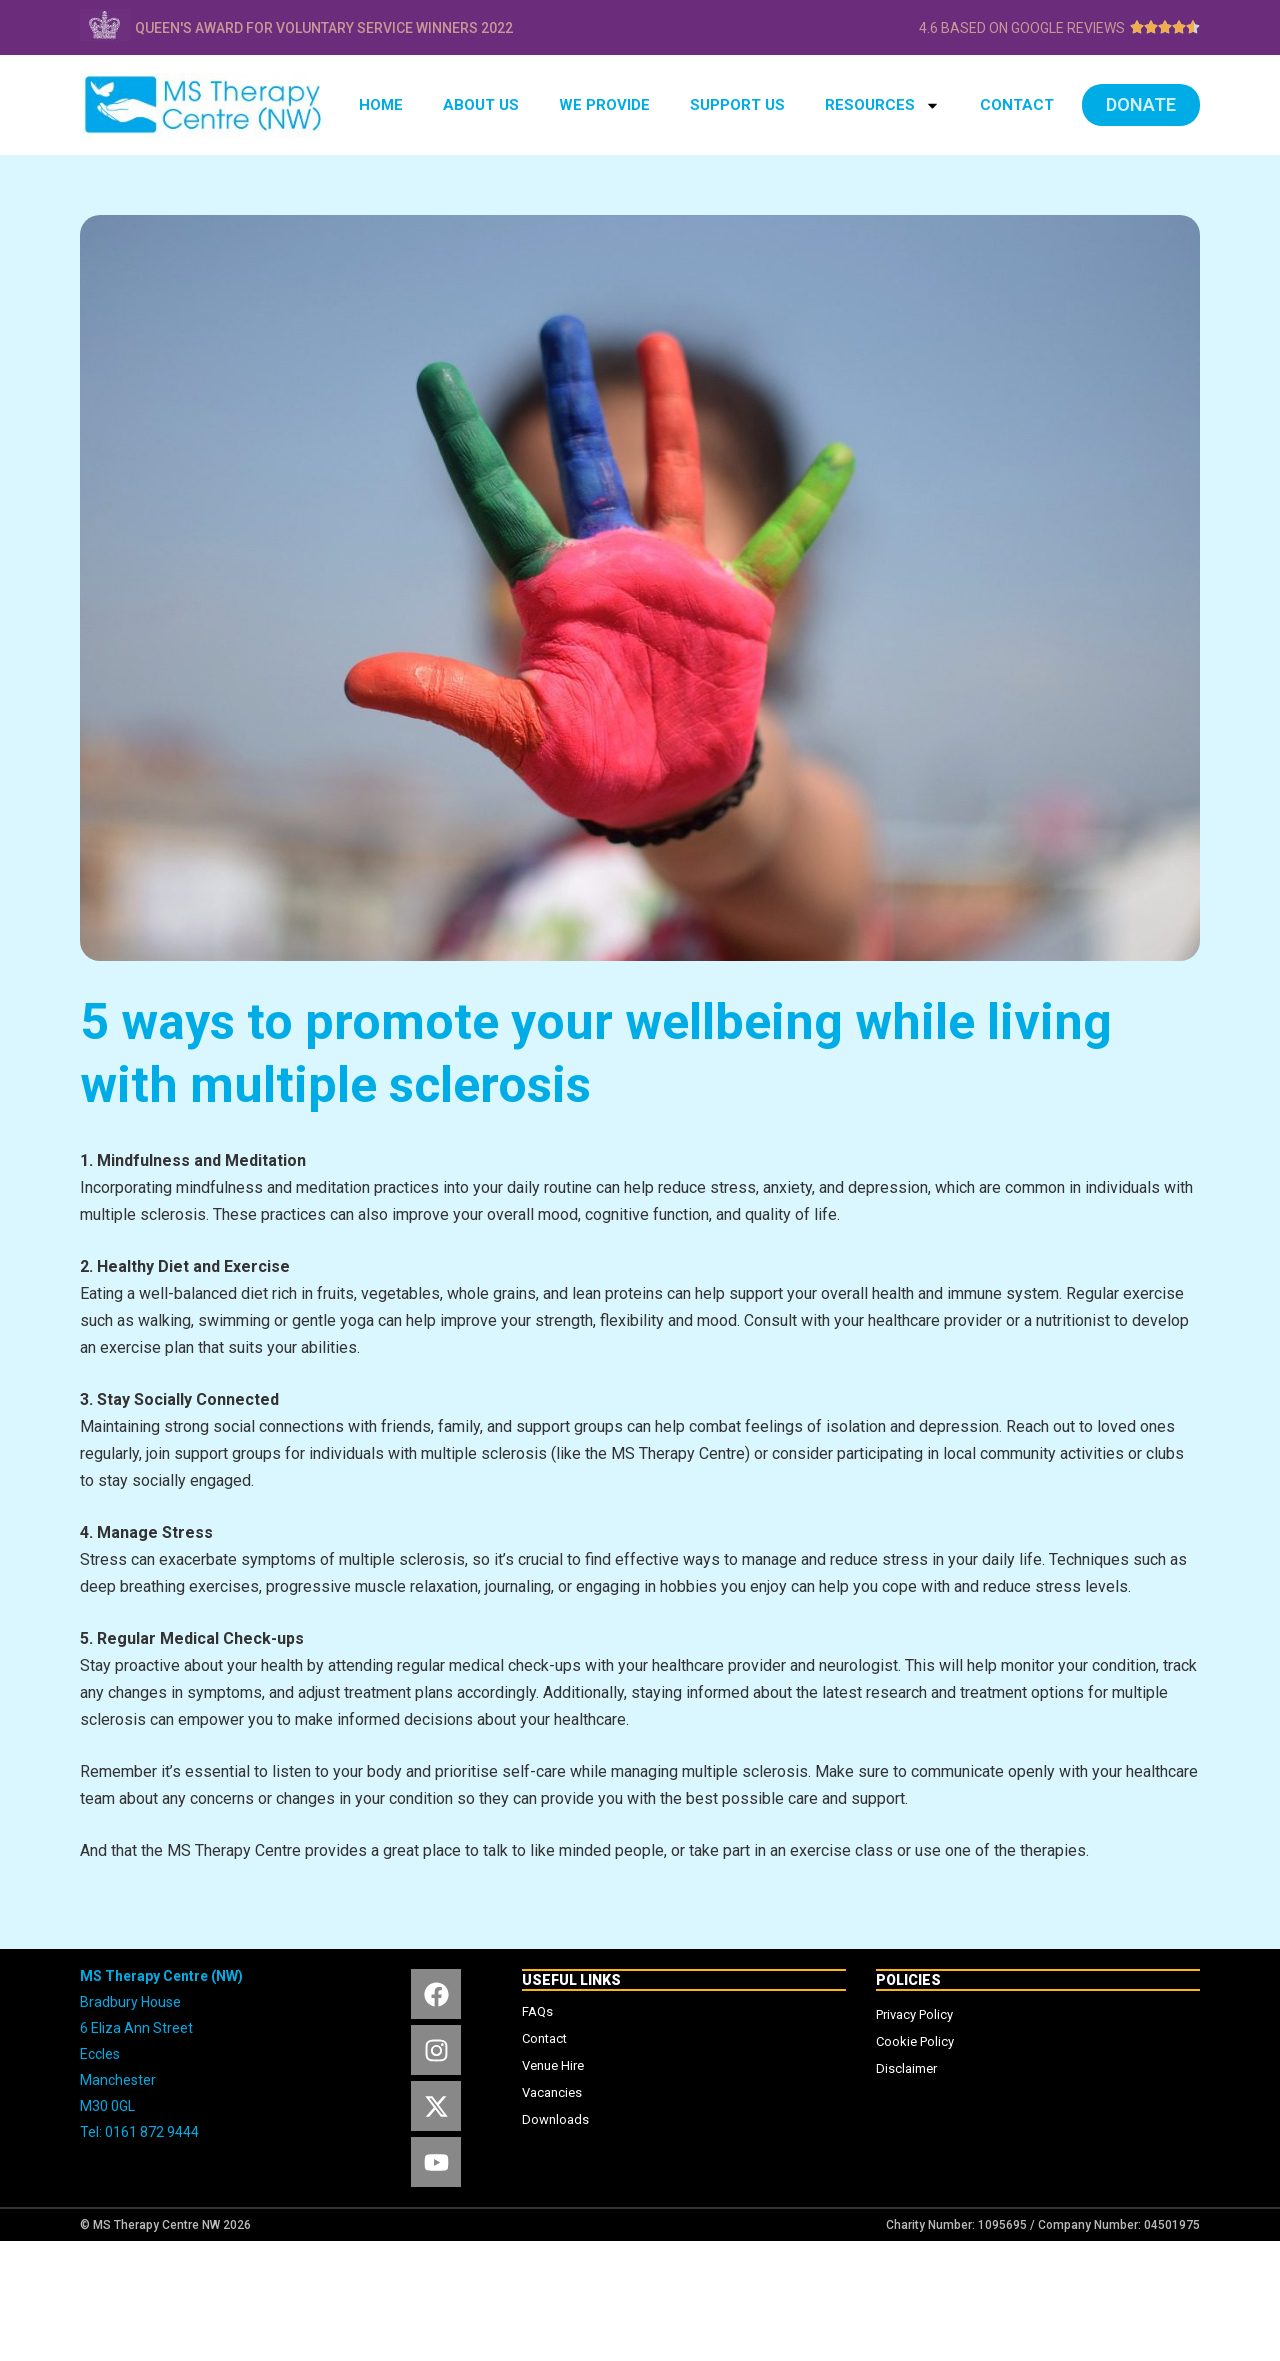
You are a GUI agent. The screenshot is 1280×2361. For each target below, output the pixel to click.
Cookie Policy (915, 2041)
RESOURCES (882, 105)
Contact (544, 2038)
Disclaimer (906, 2068)
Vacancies (552, 2092)
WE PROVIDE (604, 105)
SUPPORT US (737, 105)
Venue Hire (553, 2065)
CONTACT (1017, 105)
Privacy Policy (914, 2014)
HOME (381, 105)
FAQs (537, 2011)
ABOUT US (481, 105)
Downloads (555, 2119)
